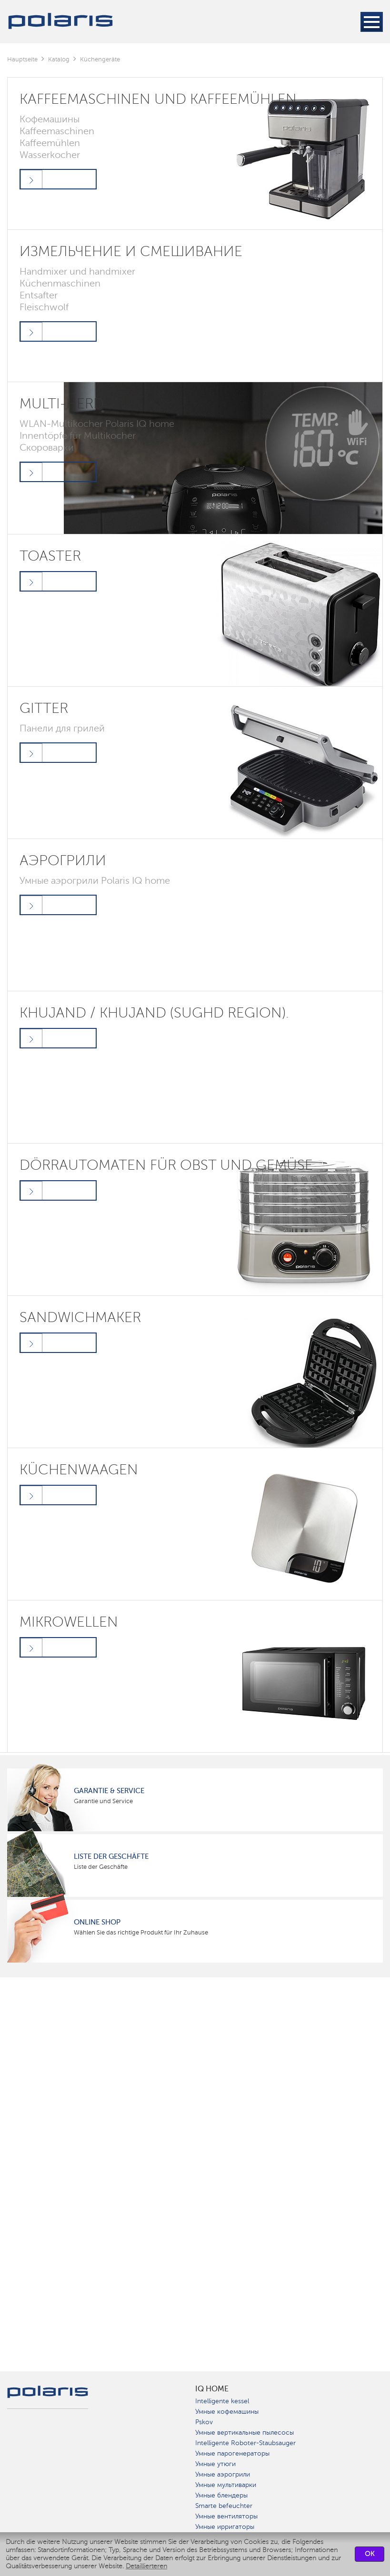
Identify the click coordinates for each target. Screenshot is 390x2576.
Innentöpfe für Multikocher (78, 435)
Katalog (59, 59)
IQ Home (212, 2389)
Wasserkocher (50, 154)
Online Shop (97, 1922)
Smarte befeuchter (223, 2506)
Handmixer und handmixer (77, 271)
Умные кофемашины (227, 2412)
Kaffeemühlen (50, 142)
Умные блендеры (221, 2495)
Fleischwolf (44, 307)
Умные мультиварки (225, 2485)
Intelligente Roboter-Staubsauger (245, 2443)
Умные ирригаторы (224, 2527)
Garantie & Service (109, 1790)
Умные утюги (215, 2464)
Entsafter (39, 295)
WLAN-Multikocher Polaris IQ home (97, 423)
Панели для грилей (62, 728)
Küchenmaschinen (60, 283)
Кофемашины (50, 119)
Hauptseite (22, 59)
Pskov (204, 2422)
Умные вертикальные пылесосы (244, 2432)
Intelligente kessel (222, 2401)
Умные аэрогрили (222, 2474)
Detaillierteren (146, 2566)
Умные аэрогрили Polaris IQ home (95, 880)
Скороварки (47, 447)
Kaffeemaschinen (57, 131)
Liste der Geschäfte (111, 1856)
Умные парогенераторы (232, 2453)
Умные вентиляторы (226, 2516)
